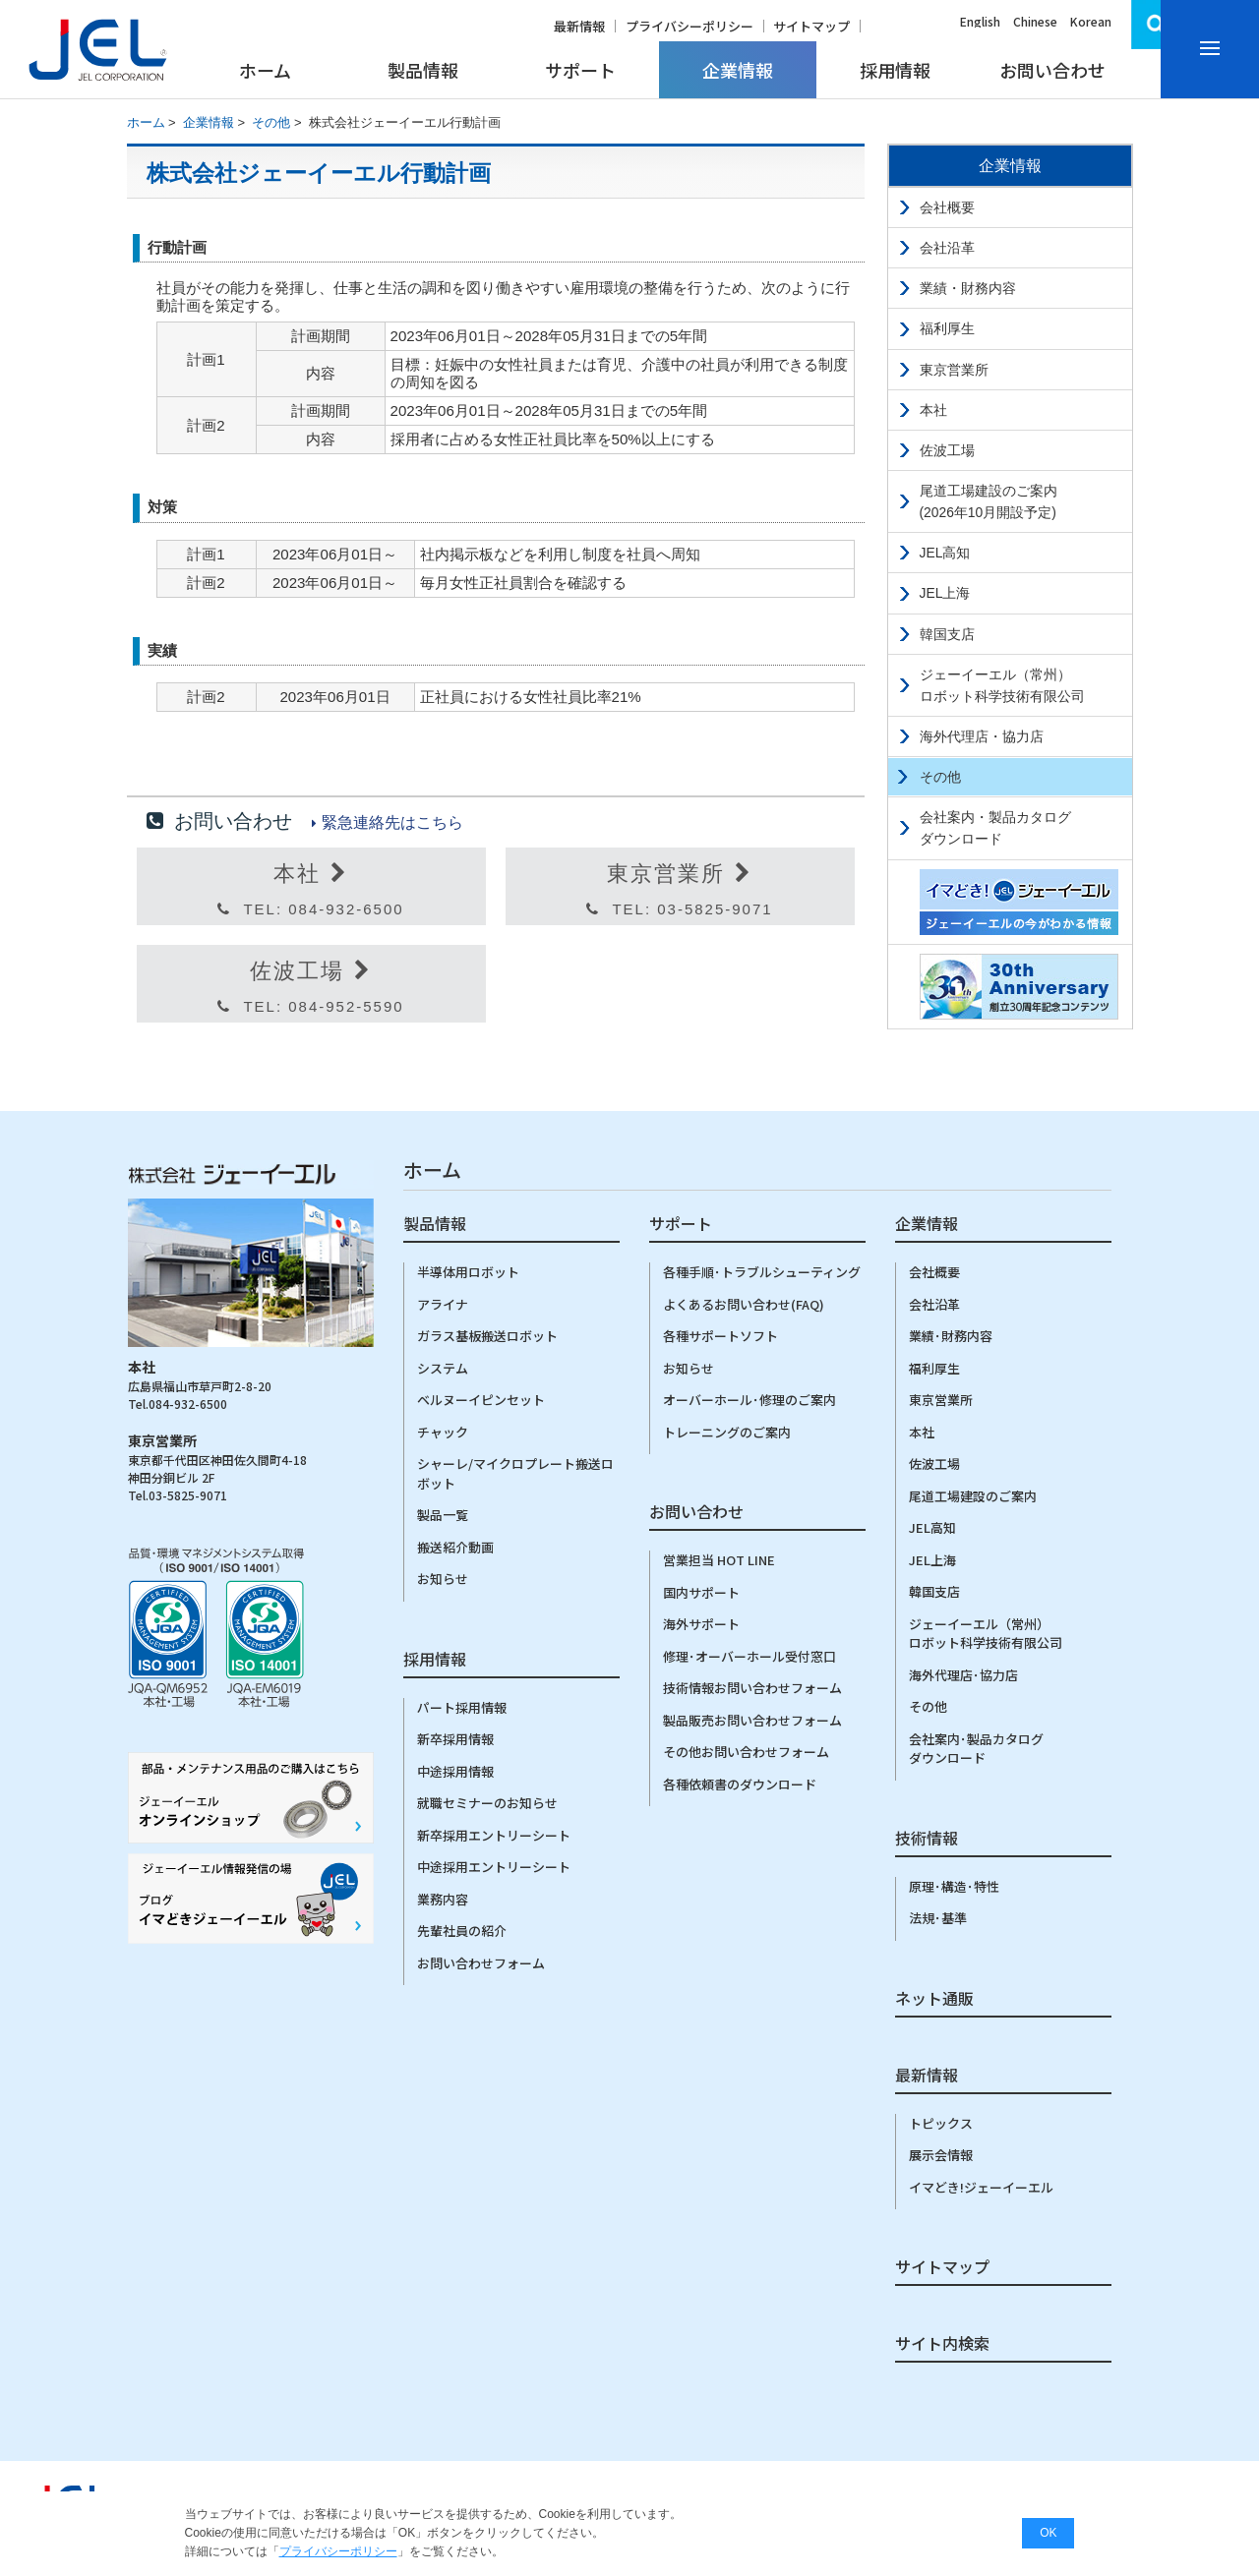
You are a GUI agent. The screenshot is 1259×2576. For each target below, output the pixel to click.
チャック (442, 1432)
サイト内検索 (942, 2345)
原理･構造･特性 (954, 1886)
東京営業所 (954, 370)
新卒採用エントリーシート (493, 1835)
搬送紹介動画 (455, 1547)
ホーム (265, 70)
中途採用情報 (455, 1771)
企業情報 (737, 70)
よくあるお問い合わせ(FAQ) (743, 1304)
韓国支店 (947, 634)
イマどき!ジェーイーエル (981, 2187)
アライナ (442, 1304)
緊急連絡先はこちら (392, 822)
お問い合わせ (1052, 70)
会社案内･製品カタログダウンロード (976, 1748)
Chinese (1035, 21)
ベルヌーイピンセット (481, 1399)
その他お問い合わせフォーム (746, 1751)
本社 (933, 410)
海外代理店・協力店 (982, 736)
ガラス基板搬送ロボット (487, 1335)
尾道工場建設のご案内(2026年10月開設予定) (988, 501)
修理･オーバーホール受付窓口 (749, 1656)
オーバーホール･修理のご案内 (749, 1399)
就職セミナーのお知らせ (487, 1802)
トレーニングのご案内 (727, 1432)
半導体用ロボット (468, 1271)
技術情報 (926, 1839)
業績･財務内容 (950, 1335)
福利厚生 (947, 328)
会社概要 (947, 207)
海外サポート (701, 1623)
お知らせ (442, 1578)
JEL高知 (945, 552)
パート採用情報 (462, 1707)
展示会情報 (941, 2154)
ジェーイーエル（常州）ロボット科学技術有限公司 (1002, 685)
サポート (580, 70)
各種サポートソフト (720, 1335)
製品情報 (423, 70)
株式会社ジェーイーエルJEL (98, 49)
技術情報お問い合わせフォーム (752, 1687)
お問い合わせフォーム (481, 1963)
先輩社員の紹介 (462, 1930)
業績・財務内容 (968, 288)
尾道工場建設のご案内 (973, 1496)
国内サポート (701, 1592)
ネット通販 (934, 2000)
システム (442, 1368)
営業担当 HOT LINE (719, 1560)
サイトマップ (811, 26)
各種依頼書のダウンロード (739, 1784)
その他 (271, 122)
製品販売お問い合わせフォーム (752, 1720)
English (980, 21)
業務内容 (442, 1899)
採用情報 (895, 70)
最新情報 (579, 26)
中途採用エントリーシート (493, 1866)
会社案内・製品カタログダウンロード (995, 828)
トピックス (941, 2123)
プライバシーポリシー (689, 26)
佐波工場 (947, 450)
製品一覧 (442, 1514)
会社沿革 (947, 248)
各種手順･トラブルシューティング (762, 1271)
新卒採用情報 (455, 1738)
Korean (1090, 21)
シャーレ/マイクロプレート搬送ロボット (515, 1473)
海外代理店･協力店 (963, 1675)
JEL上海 (945, 593)
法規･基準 (938, 1917)
